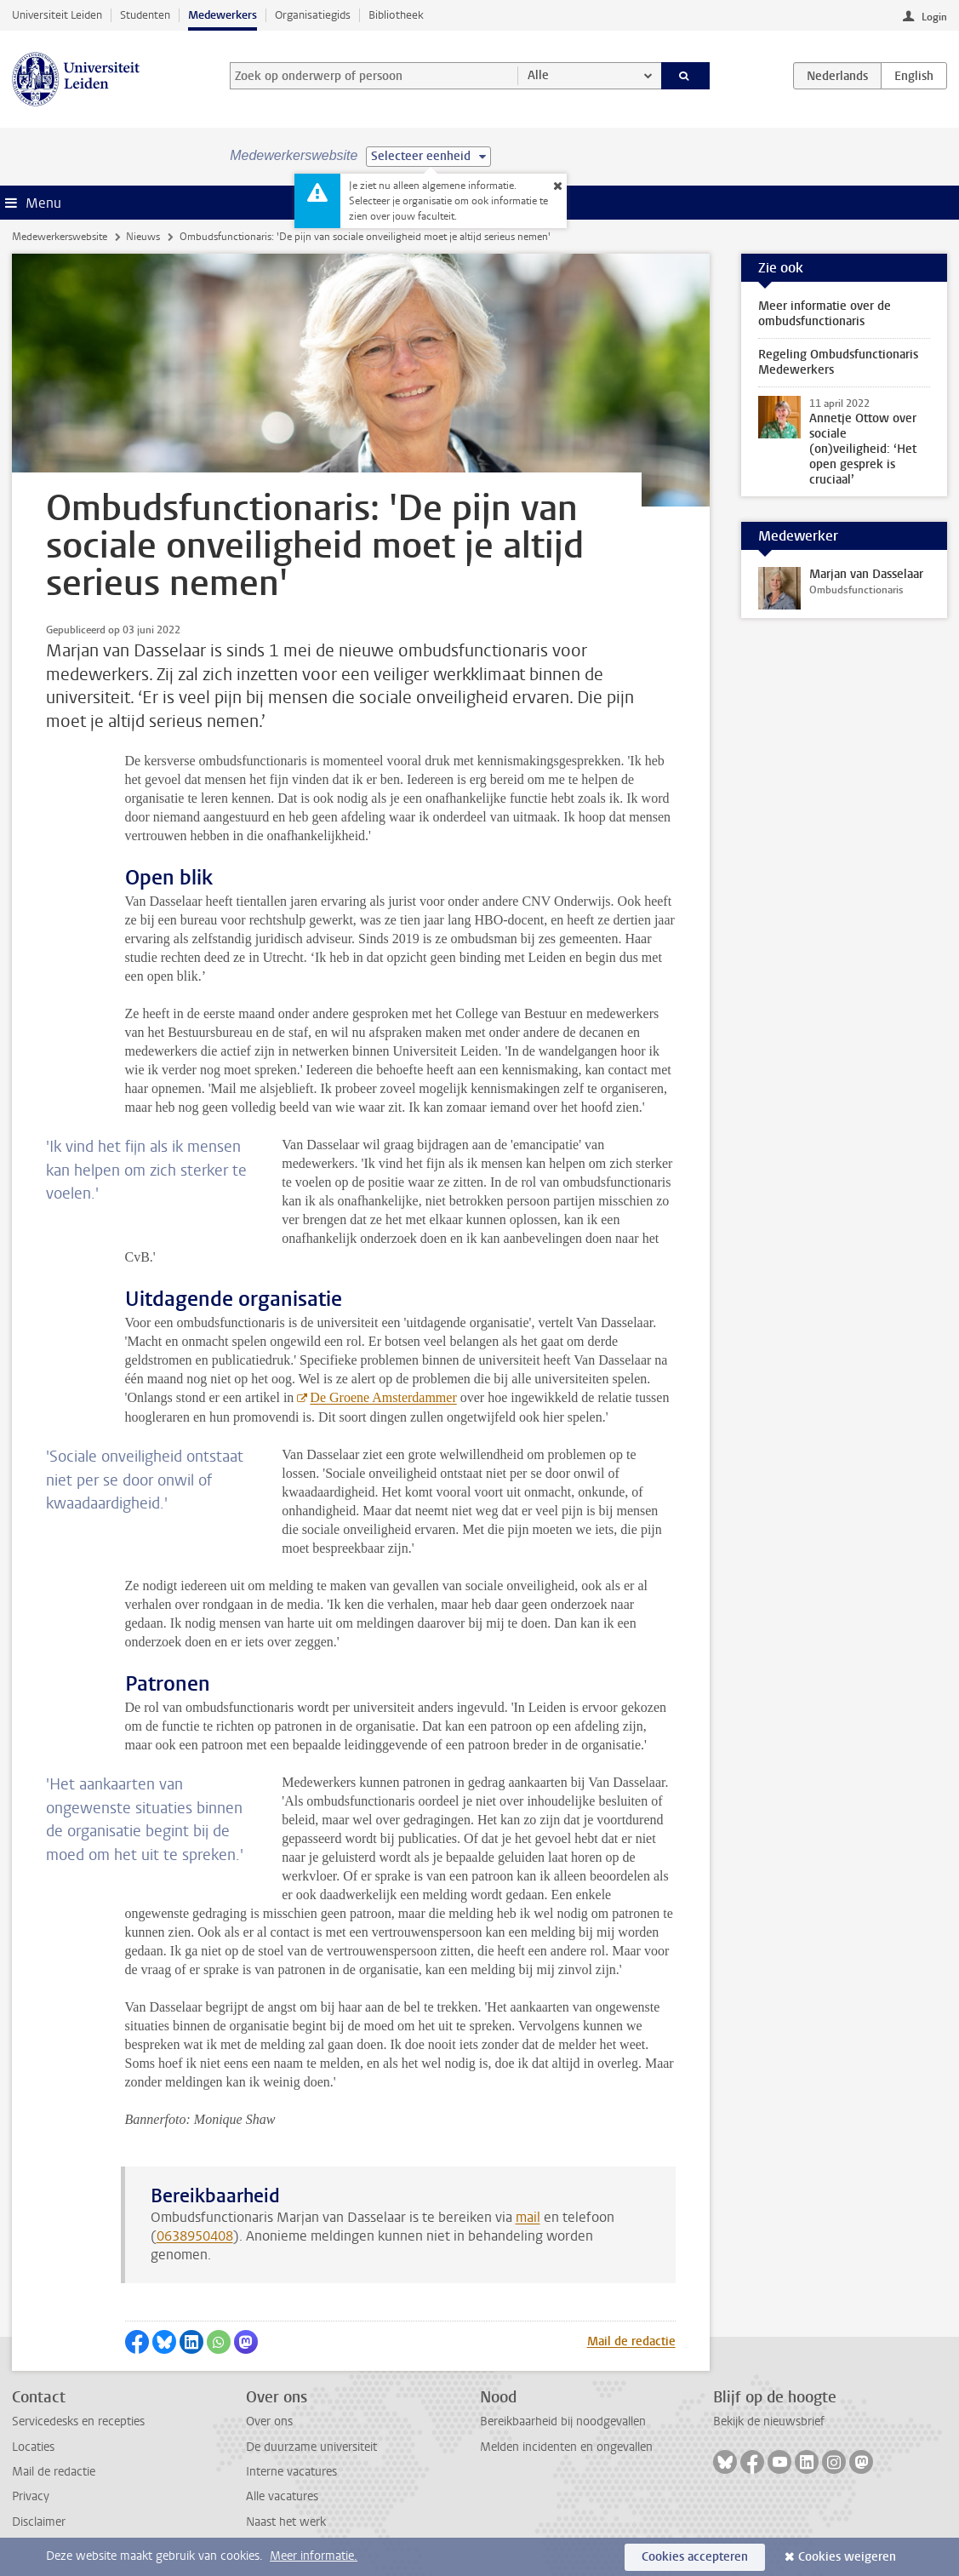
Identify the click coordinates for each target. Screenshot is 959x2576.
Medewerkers (222, 15)
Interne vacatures (291, 2472)
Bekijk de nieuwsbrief (769, 2421)
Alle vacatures (282, 2496)
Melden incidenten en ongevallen (566, 2447)
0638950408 (195, 2236)
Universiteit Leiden (57, 15)
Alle (538, 75)
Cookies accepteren (695, 2557)
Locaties (33, 2447)
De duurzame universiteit (311, 2447)
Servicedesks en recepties (78, 2421)
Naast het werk (286, 2522)
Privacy (30, 2496)
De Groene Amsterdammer (383, 1397)
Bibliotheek (396, 15)
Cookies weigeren (847, 2557)
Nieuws (143, 236)
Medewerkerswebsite (59, 236)
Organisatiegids (313, 15)
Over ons (269, 2421)
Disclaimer (39, 2522)
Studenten (145, 15)
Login (934, 17)
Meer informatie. (313, 2556)
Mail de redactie (631, 2341)
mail (528, 2217)
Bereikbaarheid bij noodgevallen (563, 2421)
